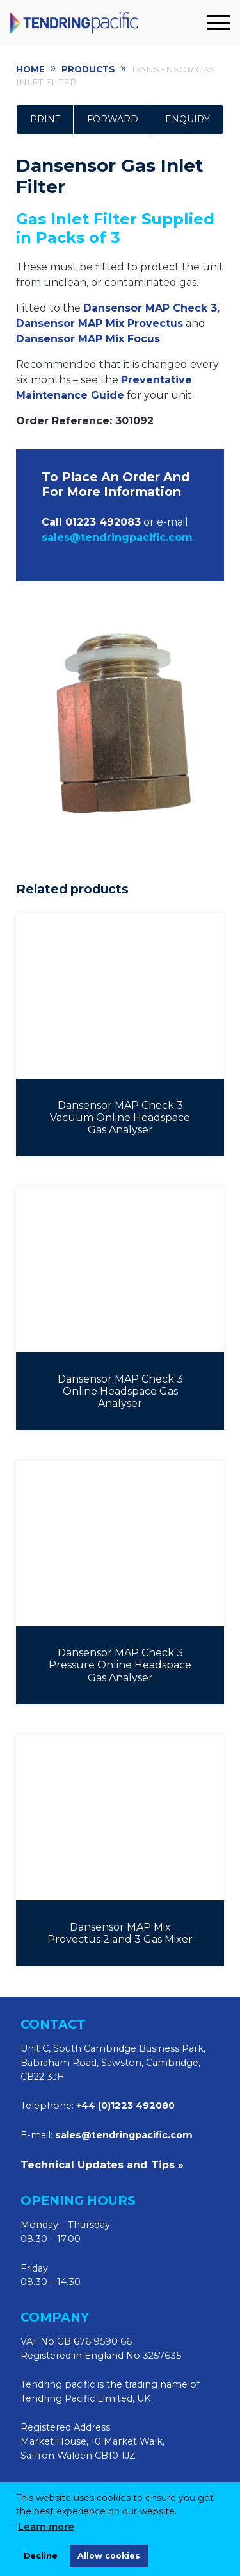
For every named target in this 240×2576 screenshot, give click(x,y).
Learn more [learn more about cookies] (46, 2526)
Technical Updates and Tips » (102, 2165)
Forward (112, 119)
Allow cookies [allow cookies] (108, 2556)
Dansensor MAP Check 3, (151, 308)
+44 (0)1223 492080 (125, 2105)
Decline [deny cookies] (41, 2556)
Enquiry (187, 119)
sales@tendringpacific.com (124, 2135)
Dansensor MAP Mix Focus (88, 339)
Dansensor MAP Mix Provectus (99, 323)
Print (45, 119)
